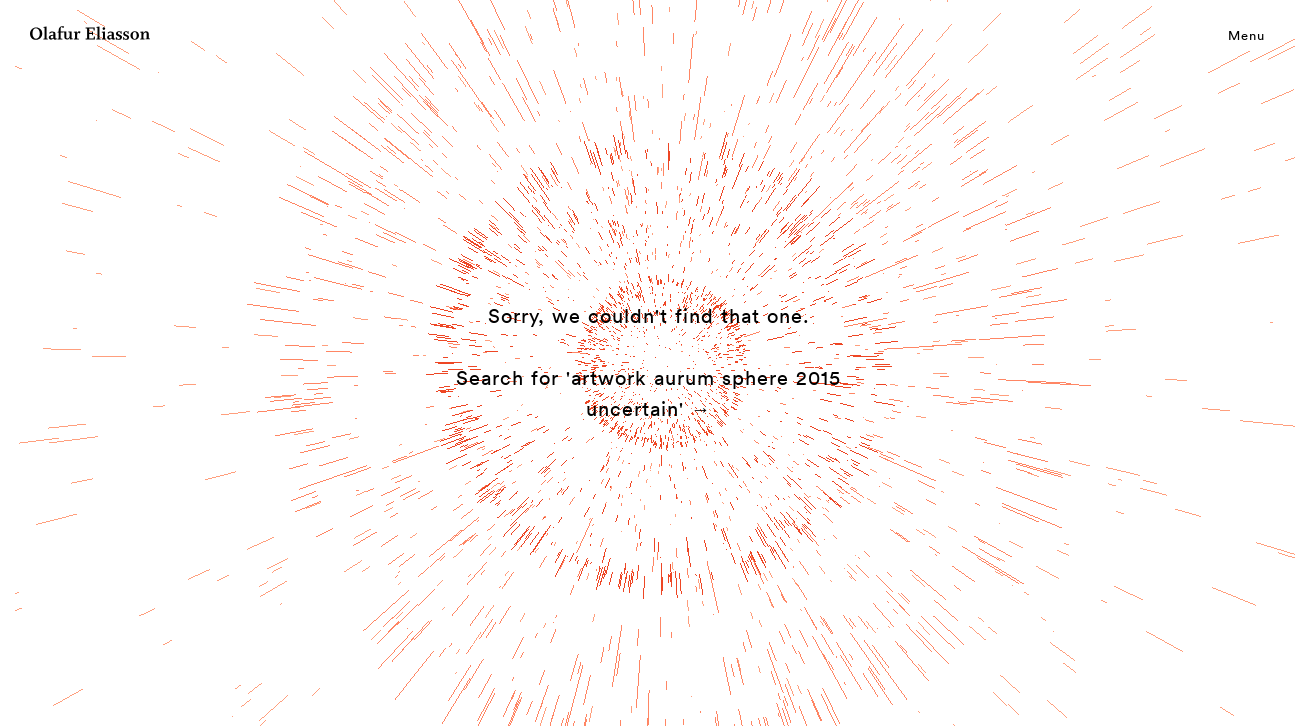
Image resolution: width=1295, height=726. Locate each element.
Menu (1246, 35)
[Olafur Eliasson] (90, 36)
